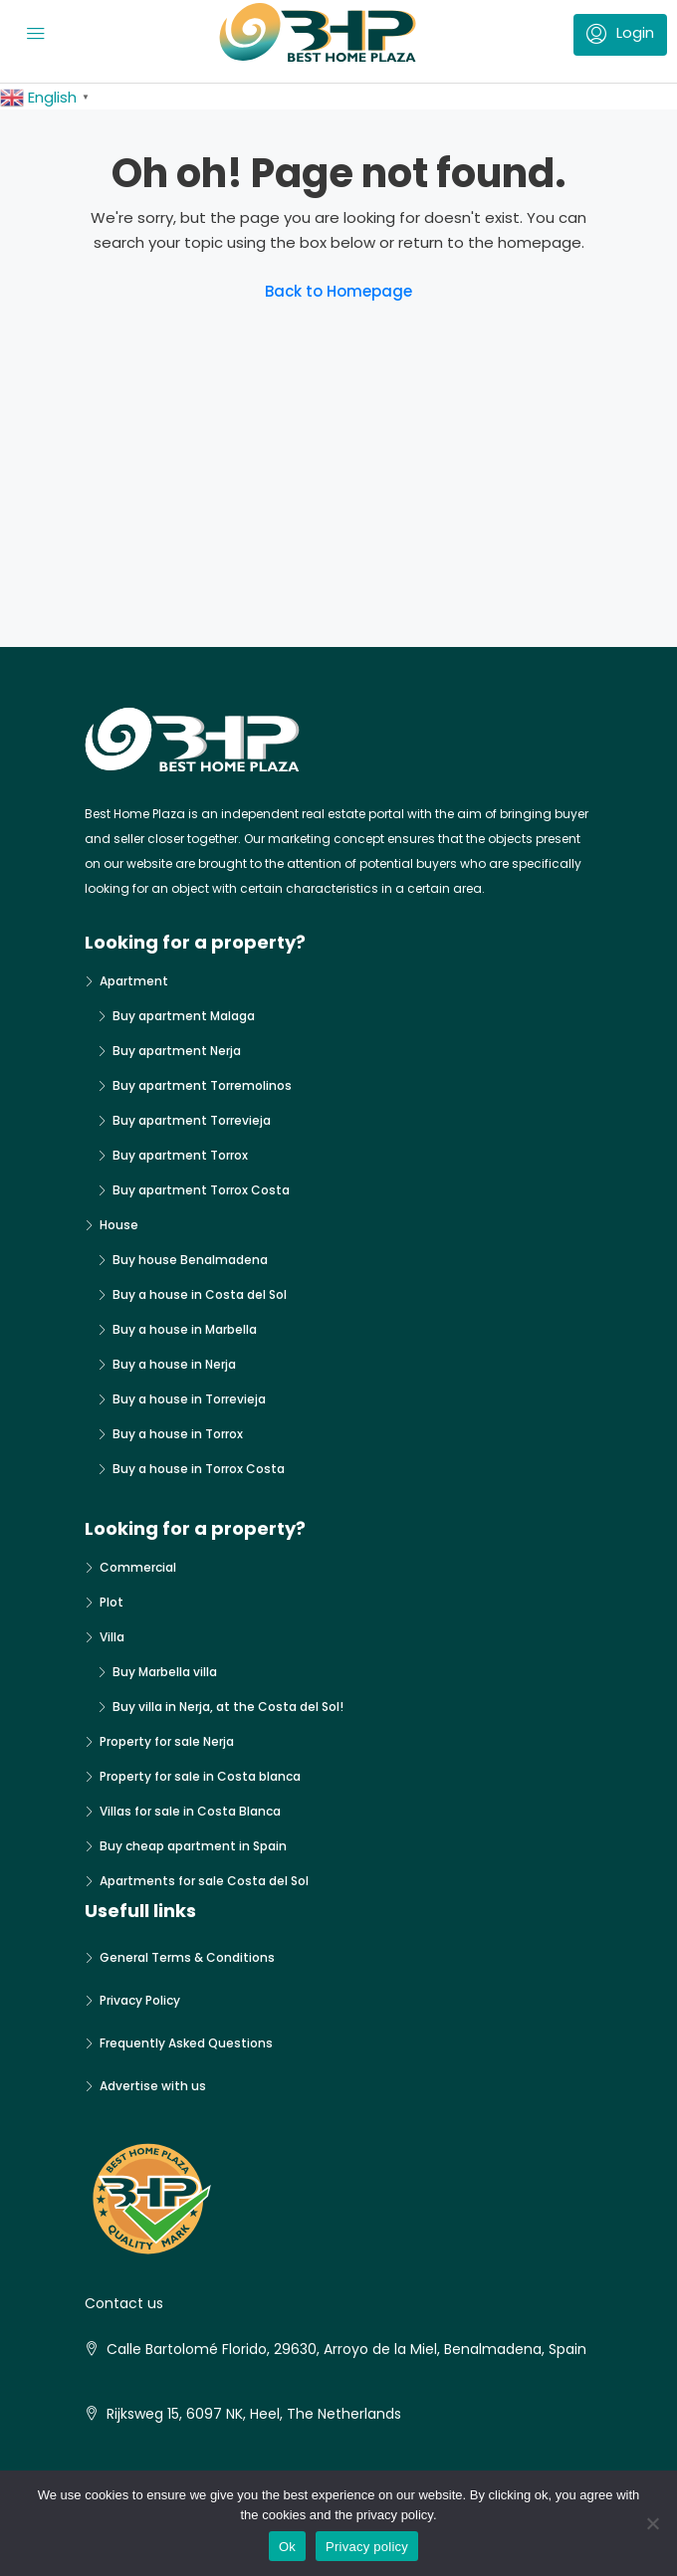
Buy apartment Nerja (177, 1050)
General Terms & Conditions (187, 1957)
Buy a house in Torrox (178, 1433)
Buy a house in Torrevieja (189, 1399)
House (119, 1224)
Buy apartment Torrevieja (192, 1120)
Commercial (138, 1567)
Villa (112, 1636)
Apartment (134, 980)
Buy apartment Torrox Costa (201, 1189)
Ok (287, 2546)
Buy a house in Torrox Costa (199, 1468)
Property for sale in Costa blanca (200, 1776)
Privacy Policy (140, 2000)
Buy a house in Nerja (174, 1364)
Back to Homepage (338, 291)
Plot (111, 1602)
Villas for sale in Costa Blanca (190, 1811)
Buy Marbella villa (165, 1671)
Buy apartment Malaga (184, 1015)
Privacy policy (367, 2546)
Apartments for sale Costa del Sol (204, 1880)
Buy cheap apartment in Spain (193, 1845)
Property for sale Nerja (167, 1741)
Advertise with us (153, 2085)
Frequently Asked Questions (186, 2043)
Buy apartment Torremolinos (202, 1085)
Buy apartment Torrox (180, 1155)
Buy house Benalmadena (190, 1259)
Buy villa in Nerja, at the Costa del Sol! (228, 1706)
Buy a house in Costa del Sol (200, 1294)
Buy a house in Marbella (185, 1329)
